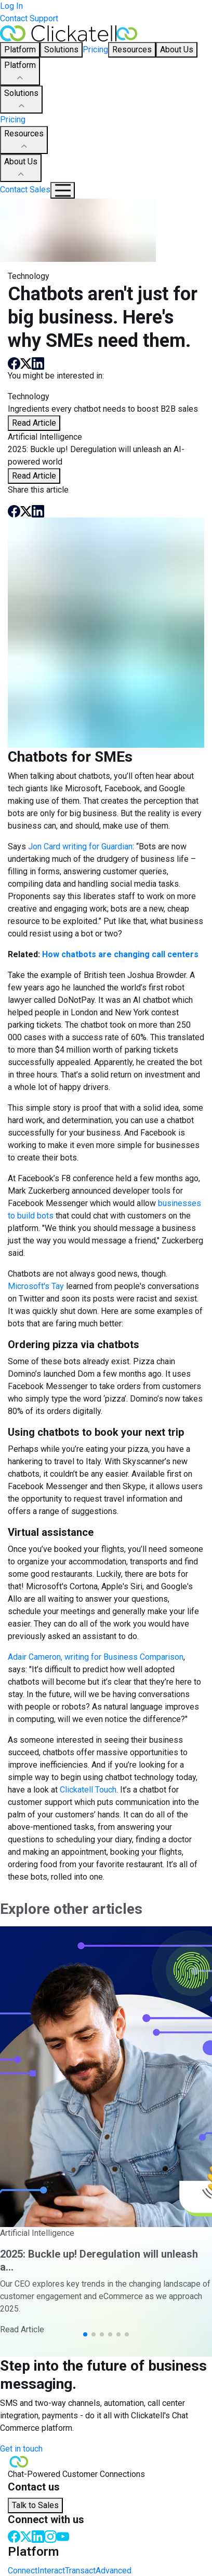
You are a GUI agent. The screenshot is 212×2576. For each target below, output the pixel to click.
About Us (20, 168)
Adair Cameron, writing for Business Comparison (95, 1657)
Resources (24, 140)
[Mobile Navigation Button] (62, 190)
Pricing (95, 49)
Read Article (34, 423)
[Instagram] (50, 2536)
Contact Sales (25, 189)
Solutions (21, 100)
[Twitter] (26, 2536)
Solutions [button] (61, 49)
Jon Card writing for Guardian (79, 846)
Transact (80, 2570)
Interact (51, 2570)
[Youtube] (63, 2536)
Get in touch (21, 2449)
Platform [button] (20, 49)
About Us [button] (176, 49)
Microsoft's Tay (36, 1286)
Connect (22, 2570)
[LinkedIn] (38, 2536)
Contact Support (29, 18)
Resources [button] (132, 49)
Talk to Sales (35, 2505)
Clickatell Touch (87, 1790)
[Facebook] (14, 2536)
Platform (20, 72)
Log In (11, 6)
